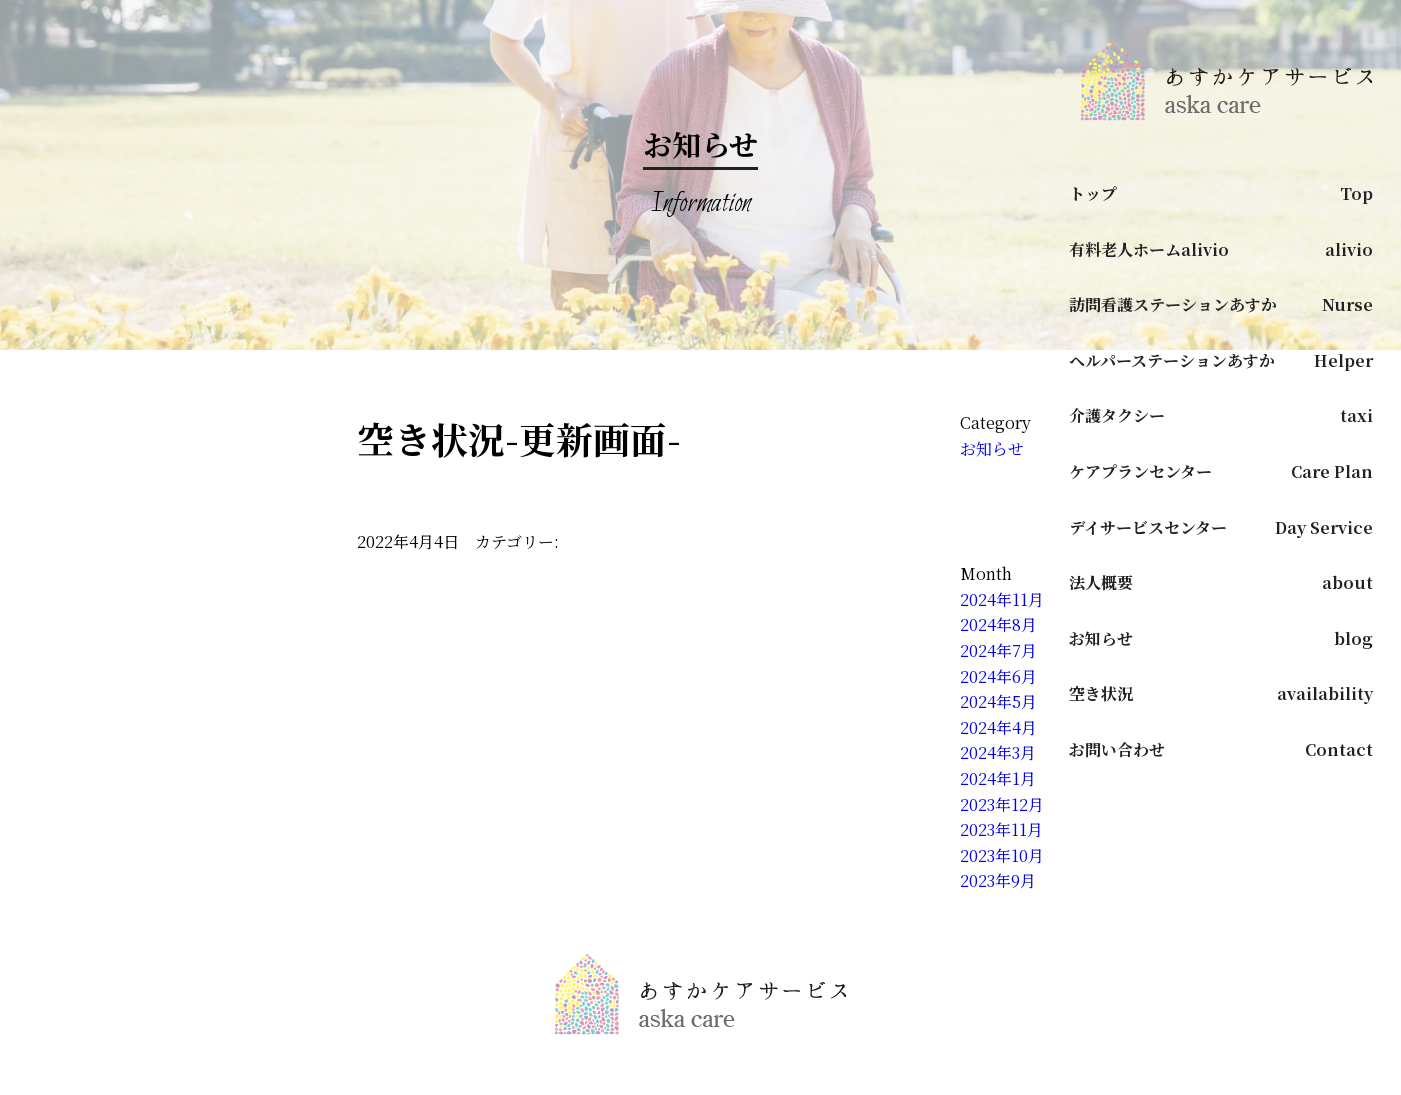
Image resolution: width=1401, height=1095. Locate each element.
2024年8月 (998, 624)
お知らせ (992, 448)
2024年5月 (998, 701)
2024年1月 (998, 778)
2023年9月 (998, 880)
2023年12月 (1002, 804)
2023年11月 (1001, 829)
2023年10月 (1002, 855)
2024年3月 (998, 752)
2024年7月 (998, 650)
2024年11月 (1002, 599)
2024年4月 (998, 727)
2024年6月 (998, 676)
